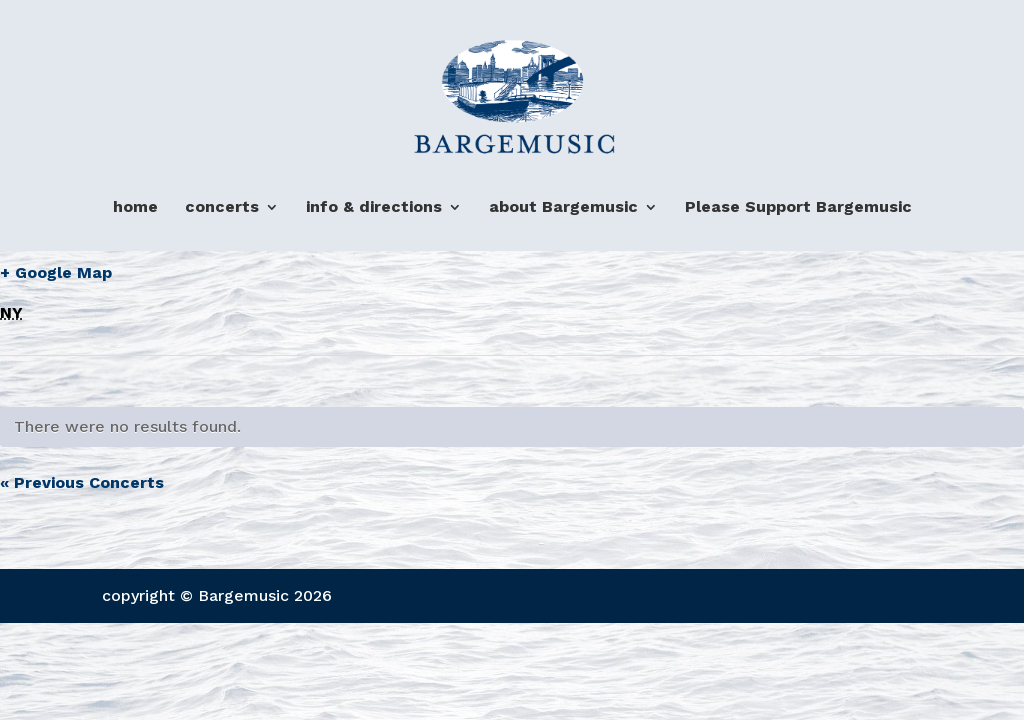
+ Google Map (56, 272)
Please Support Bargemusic (798, 207)
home (135, 207)
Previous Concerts (82, 482)
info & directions (374, 207)
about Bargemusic (563, 207)
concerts (222, 207)
